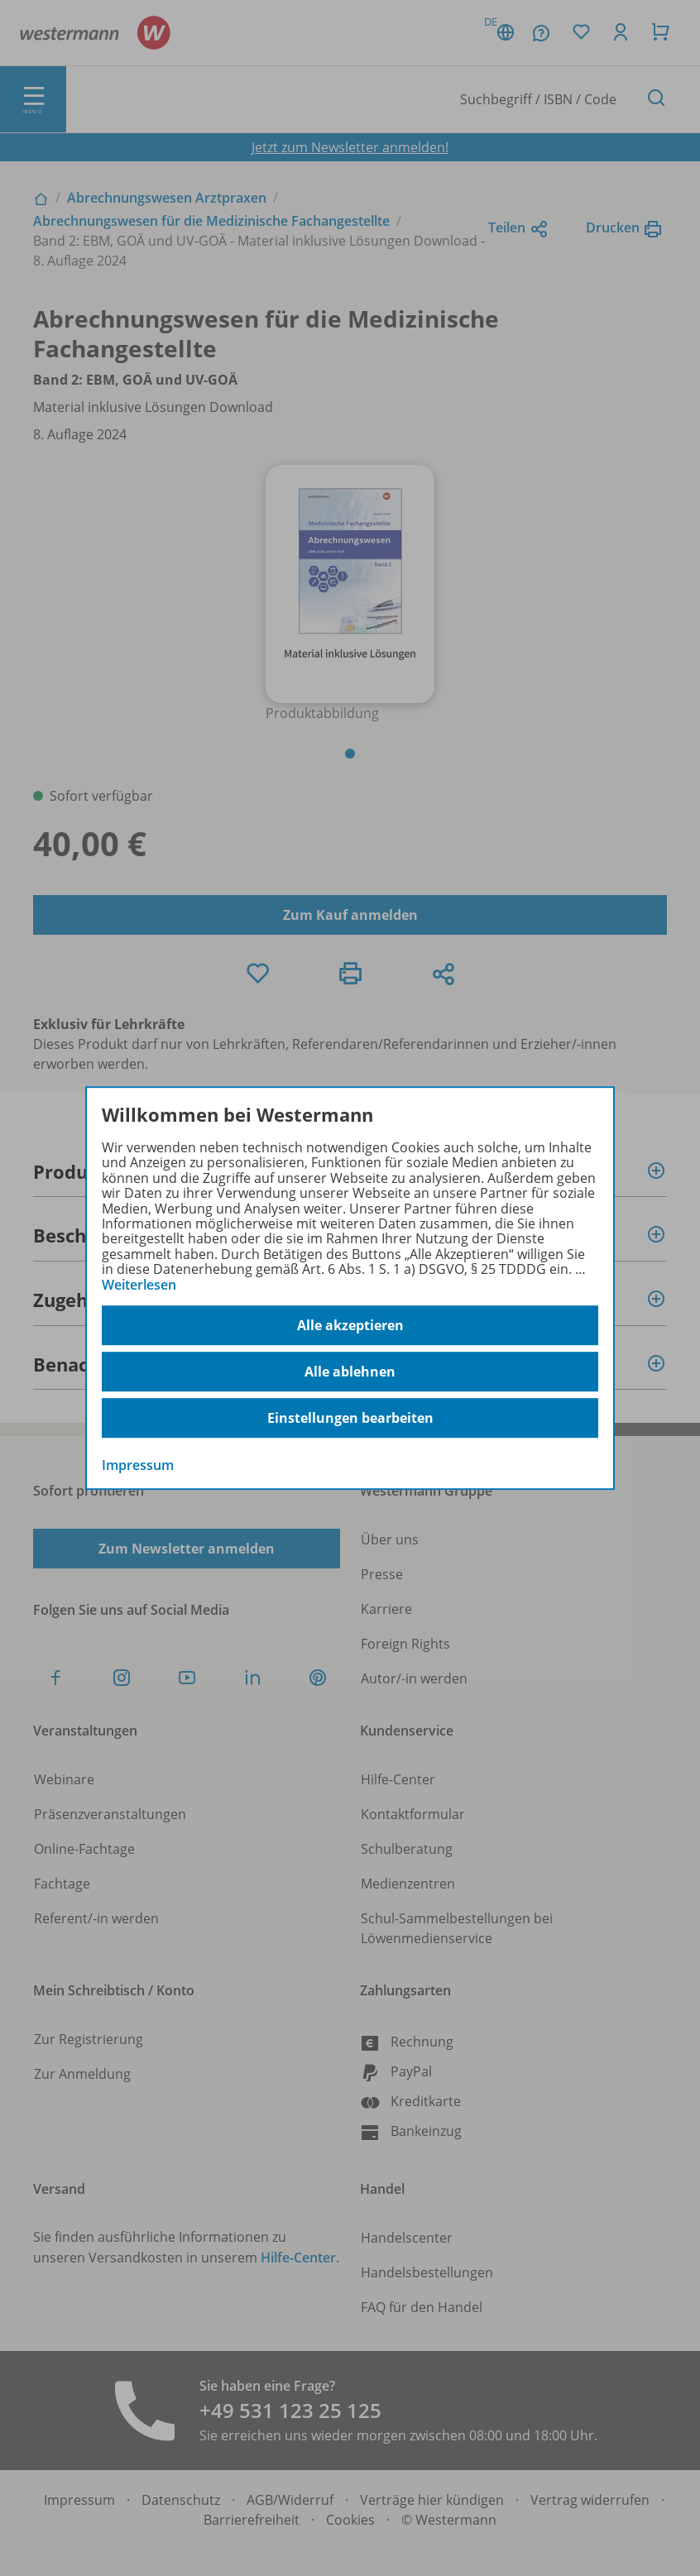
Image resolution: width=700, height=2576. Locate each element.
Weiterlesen (139, 1285)
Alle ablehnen (350, 1371)
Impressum (138, 1465)
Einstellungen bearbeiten (350, 1418)
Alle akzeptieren (350, 1325)
